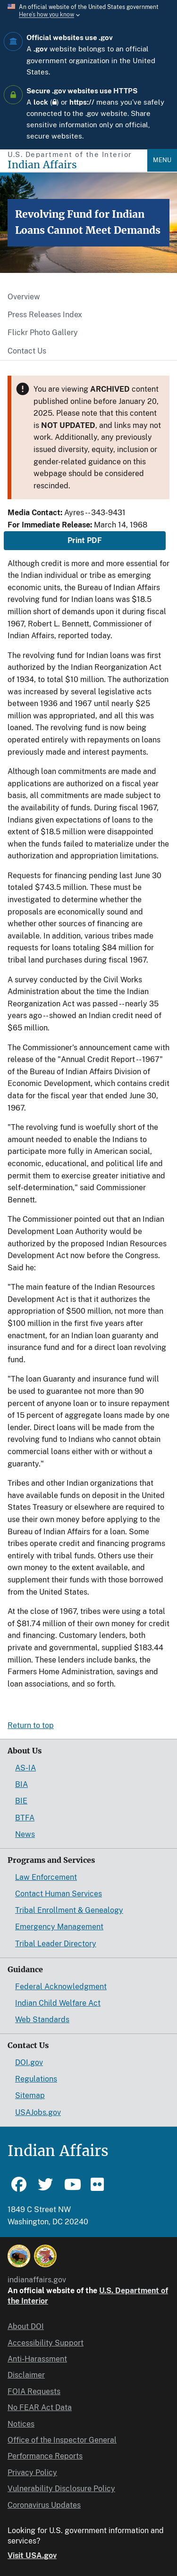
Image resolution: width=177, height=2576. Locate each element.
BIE (21, 1800)
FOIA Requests (34, 2391)
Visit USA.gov (32, 2555)
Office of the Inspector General (62, 2440)
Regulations (36, 2078)
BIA (21, 1784)
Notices (21, 2424)
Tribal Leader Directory (55, 1943)
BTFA (24, 1817)
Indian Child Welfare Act (58, 2003)
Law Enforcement (46, 1877)
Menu (162, 160)
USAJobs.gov (38, 2112)
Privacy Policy (32, 2472)
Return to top (31, 1725)
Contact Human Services (58, 1893)
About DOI (26, 2326)
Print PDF (84, 540)
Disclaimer (26, 2374)
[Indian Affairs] (77, 165)
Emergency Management (59, 1926)
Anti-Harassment (37, 2358)
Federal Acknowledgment (61, 1986)
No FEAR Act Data (40, 2407)
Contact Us (27, 350)
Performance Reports (45, 2456)
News (25, 1834)
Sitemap (30, 2095)
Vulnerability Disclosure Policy (61, 2488)
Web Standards (42, 2019)
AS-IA (25, 1767)
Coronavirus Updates (44, 2505)
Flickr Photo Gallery (43, 332)
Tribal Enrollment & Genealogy (69, 1910)
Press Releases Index (45, 314)
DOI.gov (29, 2062)
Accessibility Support (46, 2342)
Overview (24, 296)
